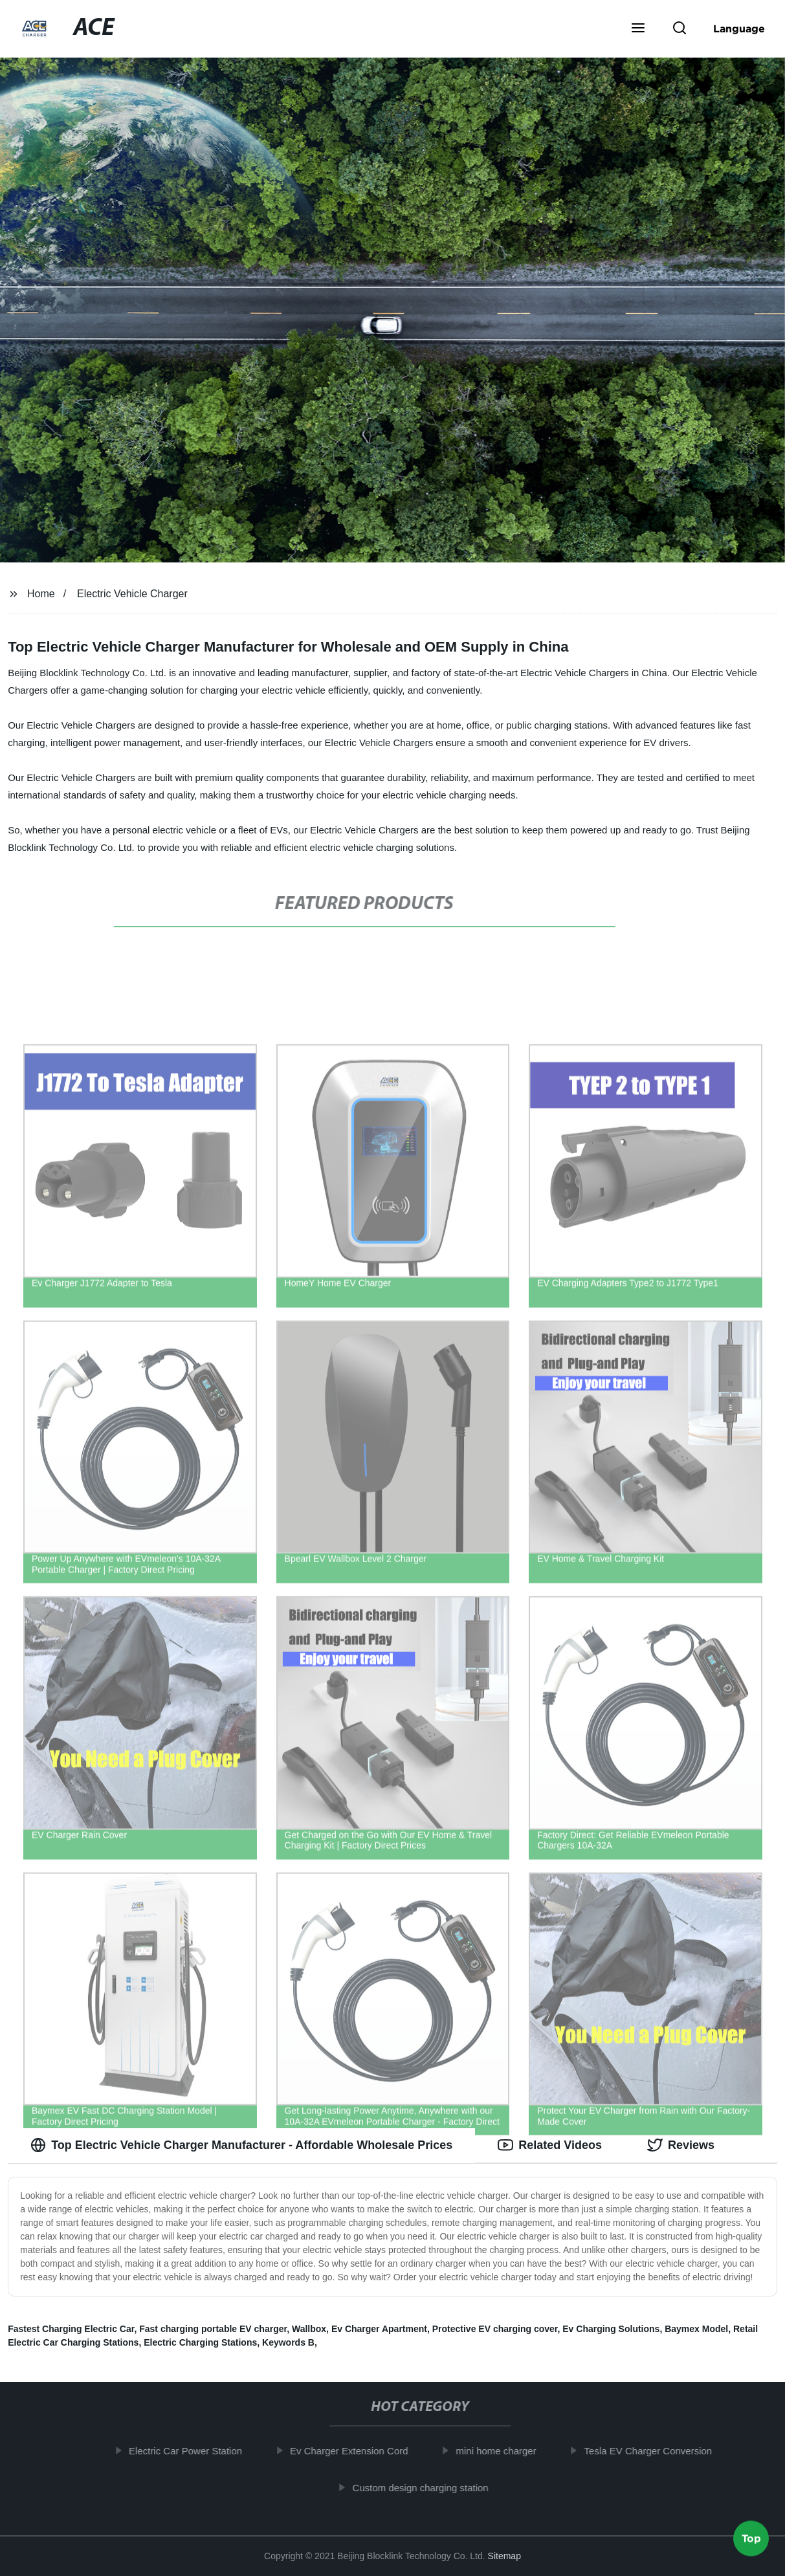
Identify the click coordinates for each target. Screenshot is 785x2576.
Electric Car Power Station (194, 2450)
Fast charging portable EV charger (213, 2329)
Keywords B (288, 2342)
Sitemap (504, 2556)
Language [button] (739, 28)
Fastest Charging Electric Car (71, 2329)
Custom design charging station (429, 2487)
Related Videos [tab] (550, 2145)
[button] (638, 29)
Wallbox (309, 2329)
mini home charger (505, 2450)
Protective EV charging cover (495, 2329)
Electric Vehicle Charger (132, 593)
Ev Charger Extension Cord (358, 2450)
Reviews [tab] (680, 2145)
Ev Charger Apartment (379, 2329)
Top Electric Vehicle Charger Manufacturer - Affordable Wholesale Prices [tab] (241, 2145)
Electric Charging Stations (200, 2342)
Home (41, 593)
